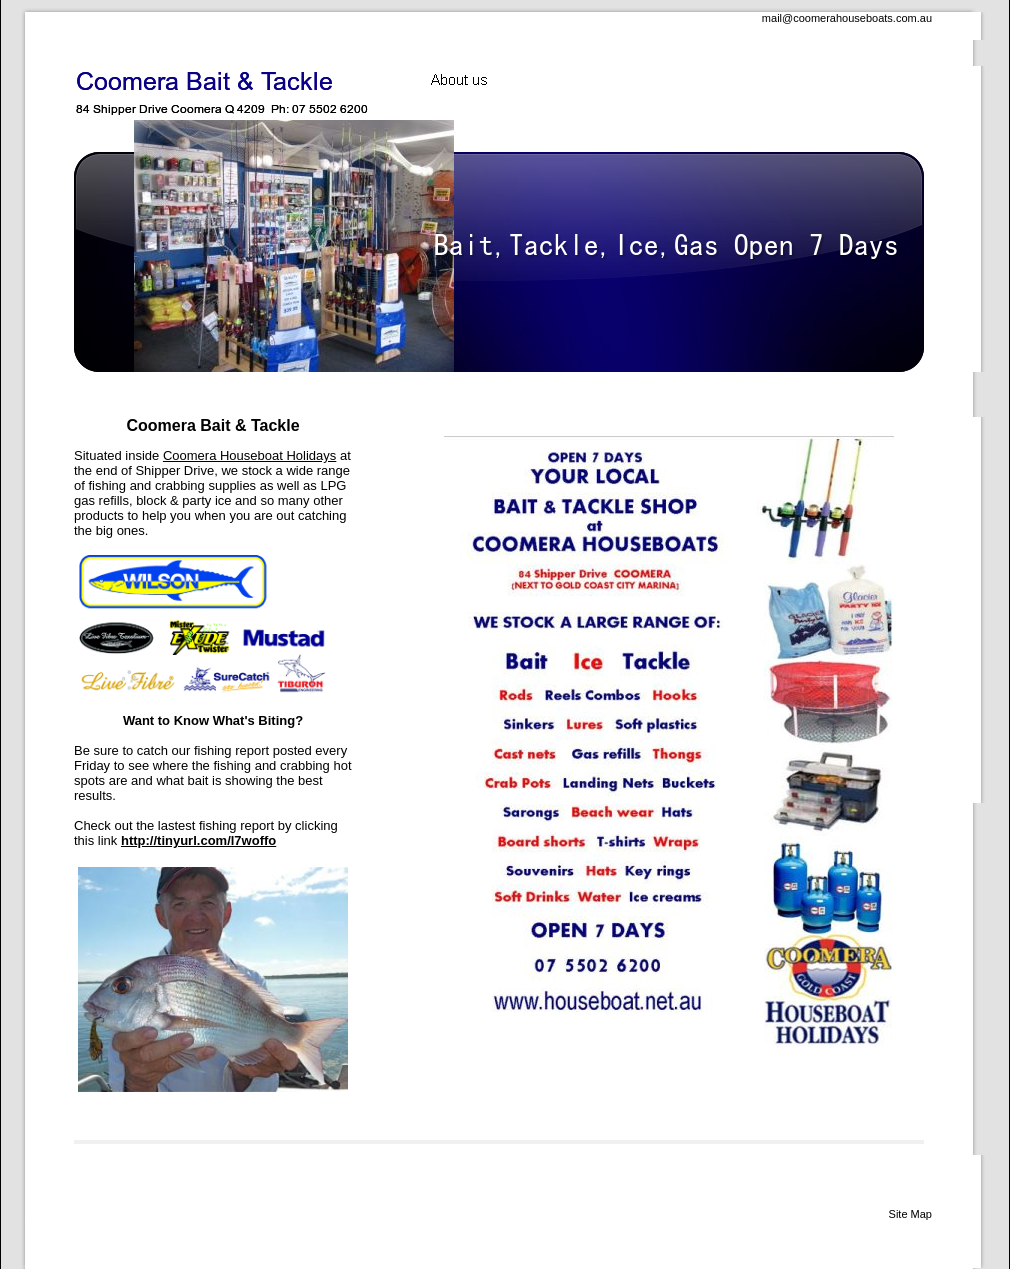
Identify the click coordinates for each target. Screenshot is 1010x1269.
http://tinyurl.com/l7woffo (198, 840)
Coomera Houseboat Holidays (249, 455)
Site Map (910, 1214)
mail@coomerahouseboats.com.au (847, 18)
